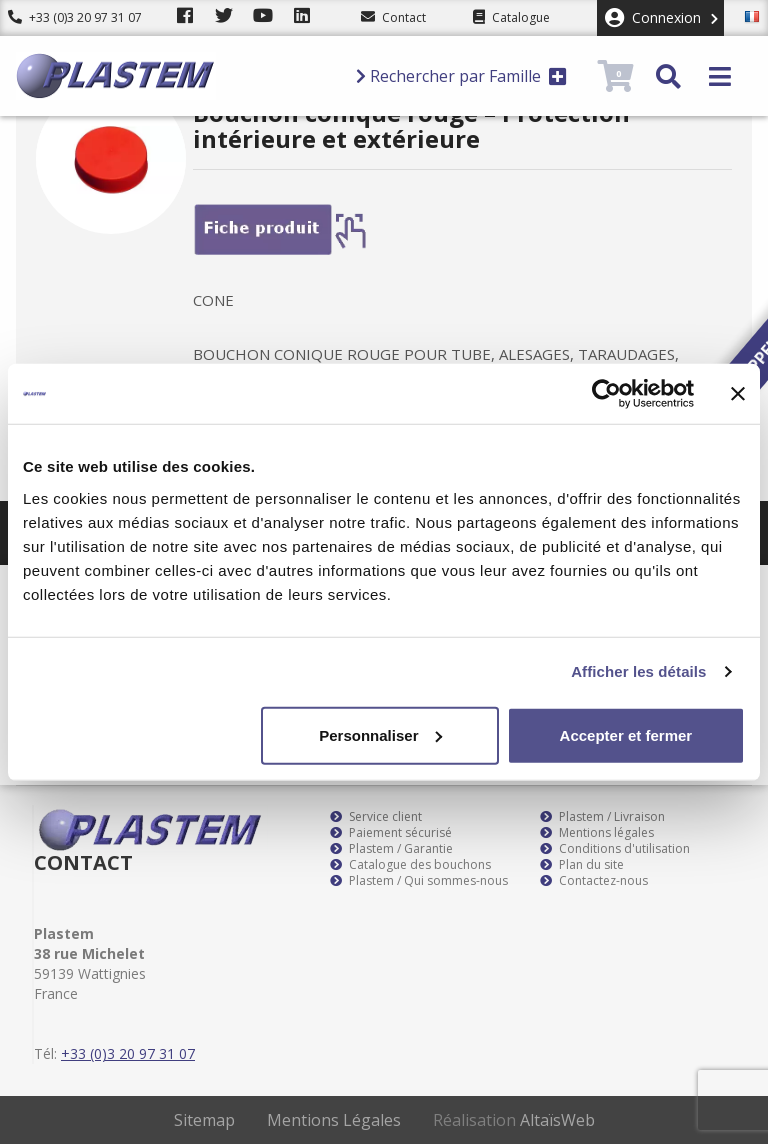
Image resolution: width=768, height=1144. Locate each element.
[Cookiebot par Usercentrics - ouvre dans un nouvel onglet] (606, 394)
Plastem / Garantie (391, 849)
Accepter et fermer (626, 734)
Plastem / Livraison (602, 817)
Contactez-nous (594, 881)
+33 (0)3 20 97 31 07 (75, 17)
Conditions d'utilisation (615, 849)
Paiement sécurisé (391, 833)
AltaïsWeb (557, 1120)
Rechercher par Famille (461, 76)
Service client (376, 817)
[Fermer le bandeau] (738, 394)
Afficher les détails (638, 671)
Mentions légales (597, 833)
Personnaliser (380, 734)
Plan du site (582, 865)
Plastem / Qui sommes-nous (419, 881)
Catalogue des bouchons (410, 865)
